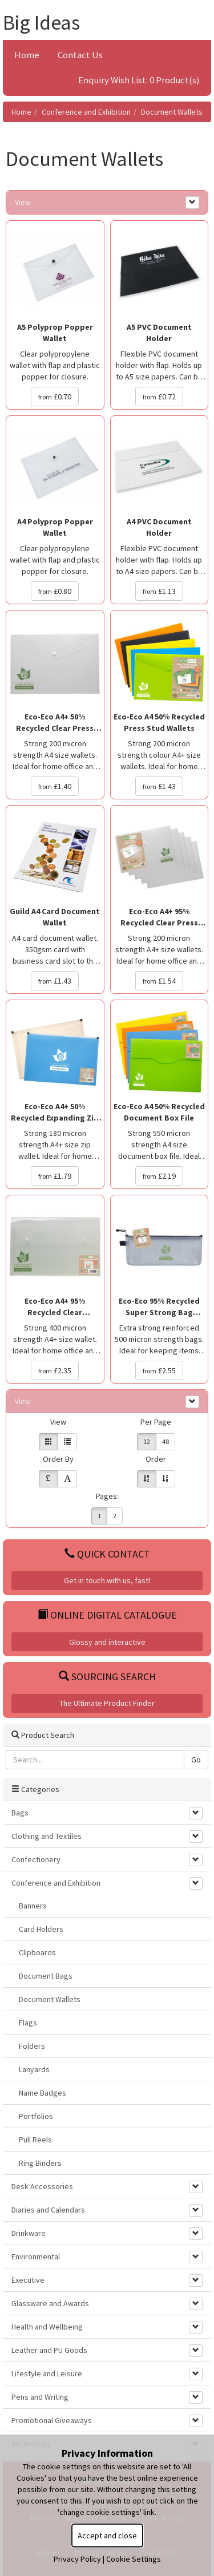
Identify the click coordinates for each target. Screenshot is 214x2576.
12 (146, 1441)
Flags (28, 2022)
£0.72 (159, 396)
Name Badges (42, 2093)
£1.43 (159, 786)
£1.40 (54, 786)
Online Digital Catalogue (107, 1614)
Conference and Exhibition (86, 112)
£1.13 (159, 591)
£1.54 (159, 981)
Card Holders (41, 1929)
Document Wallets (172, 112)
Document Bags (45, 1976)
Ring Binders (40, 2163)
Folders (32, 2046)
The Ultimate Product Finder (107, 1703)
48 (165, 1441)
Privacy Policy (77, 2559)
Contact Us (80, 54)
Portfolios (36, 2116)
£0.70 (54, 396)
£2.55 (159, 1370)
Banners (33, 1905)
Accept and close (107, 2535)
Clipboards (37, 1952)
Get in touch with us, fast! (107, 1580)
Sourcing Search (107, 1676)
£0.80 (54, 591)
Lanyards (34, 2069)
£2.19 (159, 1176)
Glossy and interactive (107, 1642)
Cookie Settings (133, 2559)
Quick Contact (107, 1553)
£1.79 (54, 1176)
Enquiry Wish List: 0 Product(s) (139, 80)
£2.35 (54, 1370)
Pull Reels (35, 2139)
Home (26, 54)
